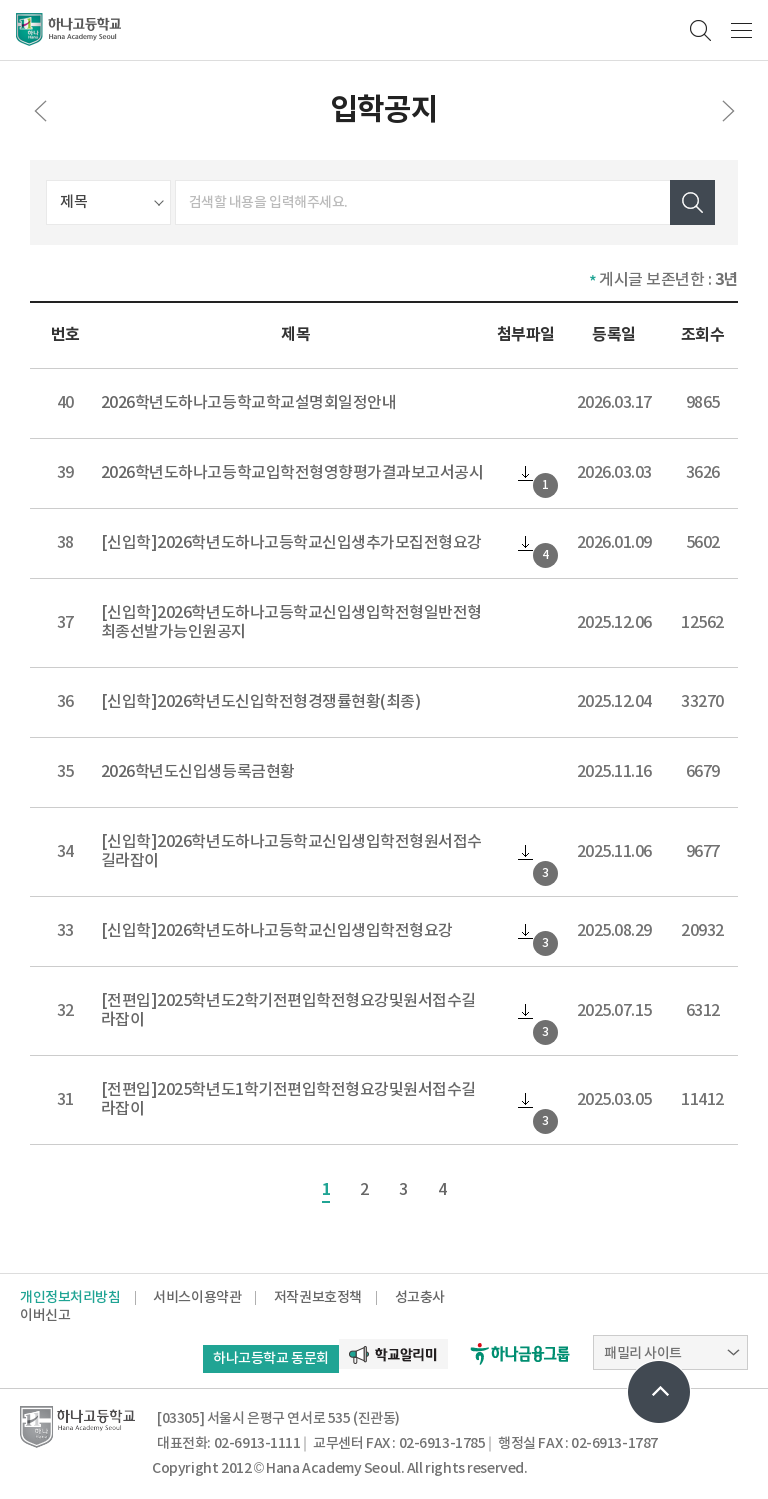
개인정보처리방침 (70, 1297)
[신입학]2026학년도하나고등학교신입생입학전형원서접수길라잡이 (291, 851)
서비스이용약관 (197, 1297)
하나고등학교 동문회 (271, 1358)
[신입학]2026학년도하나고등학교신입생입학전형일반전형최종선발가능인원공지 (291, 622)
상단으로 (659, 1392)
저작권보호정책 (318, 1297)
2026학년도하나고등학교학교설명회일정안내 (248, 403)
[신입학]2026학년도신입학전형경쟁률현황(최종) (261, 702)
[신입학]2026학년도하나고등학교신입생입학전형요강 (277, 931)
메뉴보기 (741, 30)
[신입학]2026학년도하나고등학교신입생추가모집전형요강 (291, 543)
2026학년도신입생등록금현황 (198, 772)
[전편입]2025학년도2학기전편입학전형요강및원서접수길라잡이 (288, 1010)
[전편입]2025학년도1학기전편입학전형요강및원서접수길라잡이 (288, 1099)
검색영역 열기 (700, 30)
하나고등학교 (68, 29)
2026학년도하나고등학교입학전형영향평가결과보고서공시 (292, 473)
